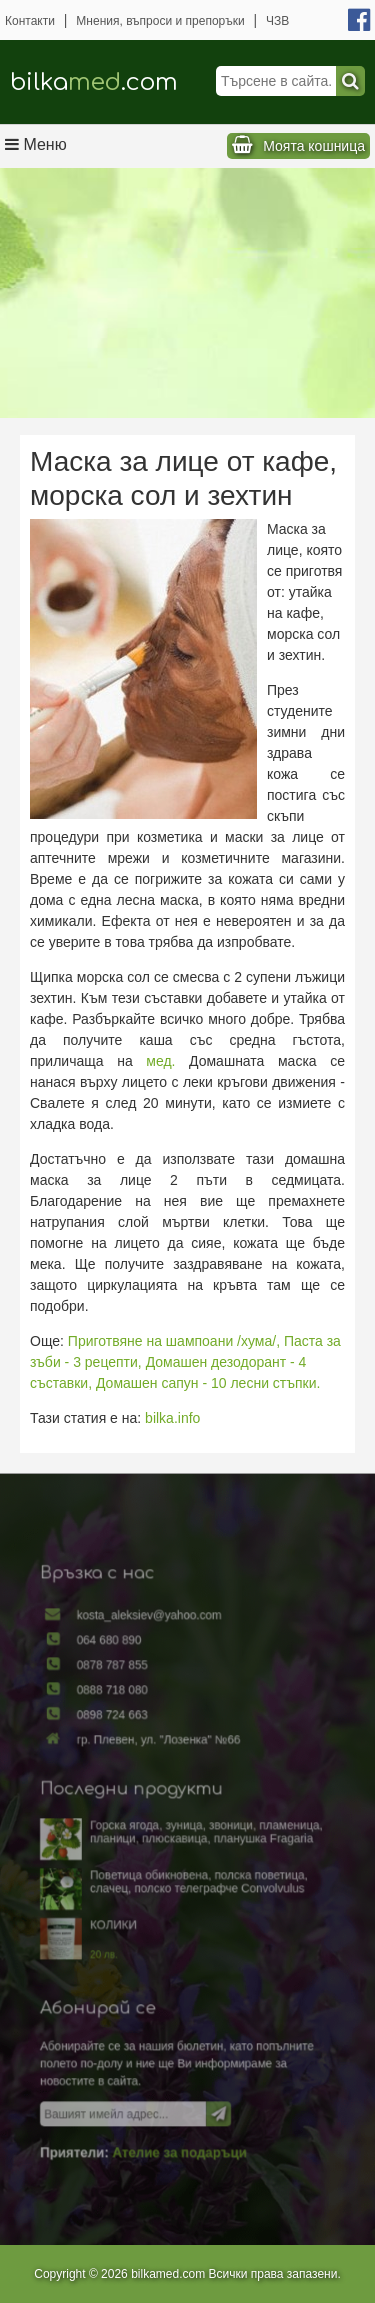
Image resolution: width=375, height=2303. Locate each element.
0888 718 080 (117, 1702)
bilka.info (172, 1418)
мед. (160, 1061)
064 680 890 (114, 1655)
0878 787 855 (117, 1679)
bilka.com (94, 82)
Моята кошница (314, 146)
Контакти (30, 21)
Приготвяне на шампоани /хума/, (174, 1341)
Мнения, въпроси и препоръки (160, 21)
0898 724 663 (117, 1725)
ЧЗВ (277, 21)
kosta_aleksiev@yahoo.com (152, 1632)
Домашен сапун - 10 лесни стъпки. (208, 1383)
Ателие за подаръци (180, 2135)
